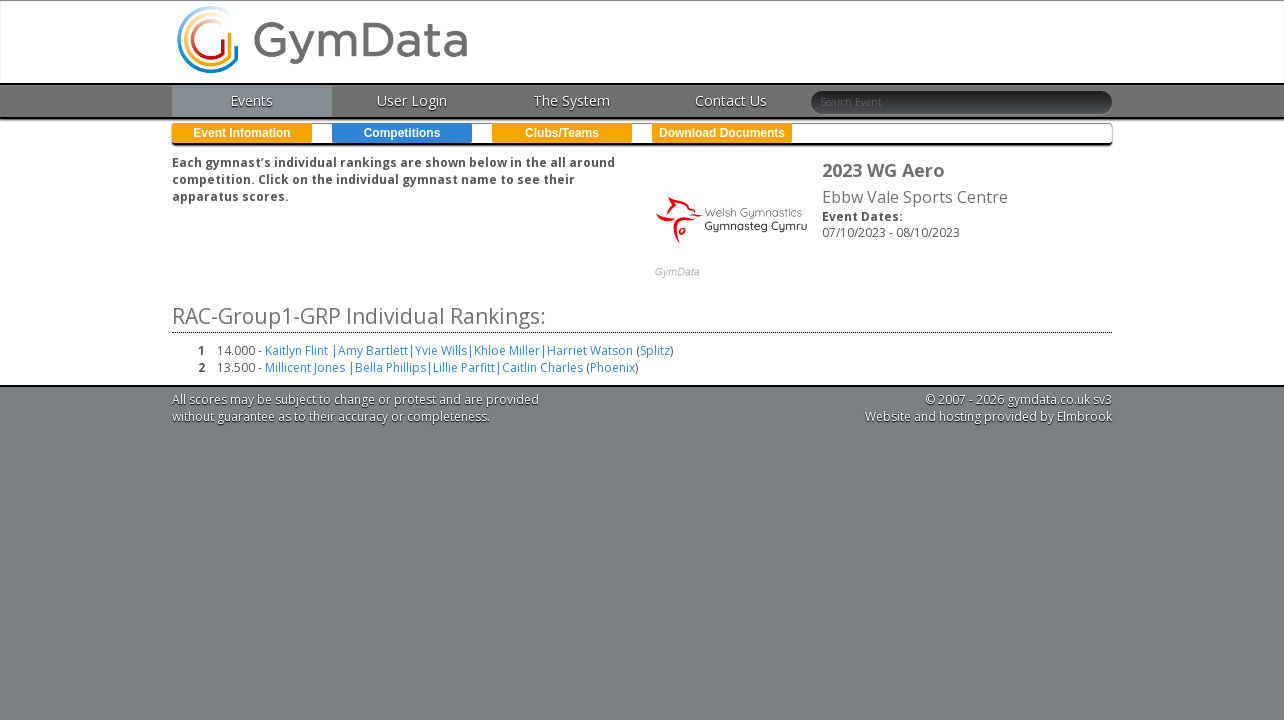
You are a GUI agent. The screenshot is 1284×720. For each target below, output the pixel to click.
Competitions (402, 133)
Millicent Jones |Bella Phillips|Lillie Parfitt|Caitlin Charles (424, 367)
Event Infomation (241, 133)
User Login (412, 100)
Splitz (655, 350)
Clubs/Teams (562, 133)
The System (571, 100)
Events (251, 100)
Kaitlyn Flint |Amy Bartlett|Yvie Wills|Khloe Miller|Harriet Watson (449, 350)
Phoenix (612, 367)
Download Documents (722, 133)
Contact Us (731, 100)
